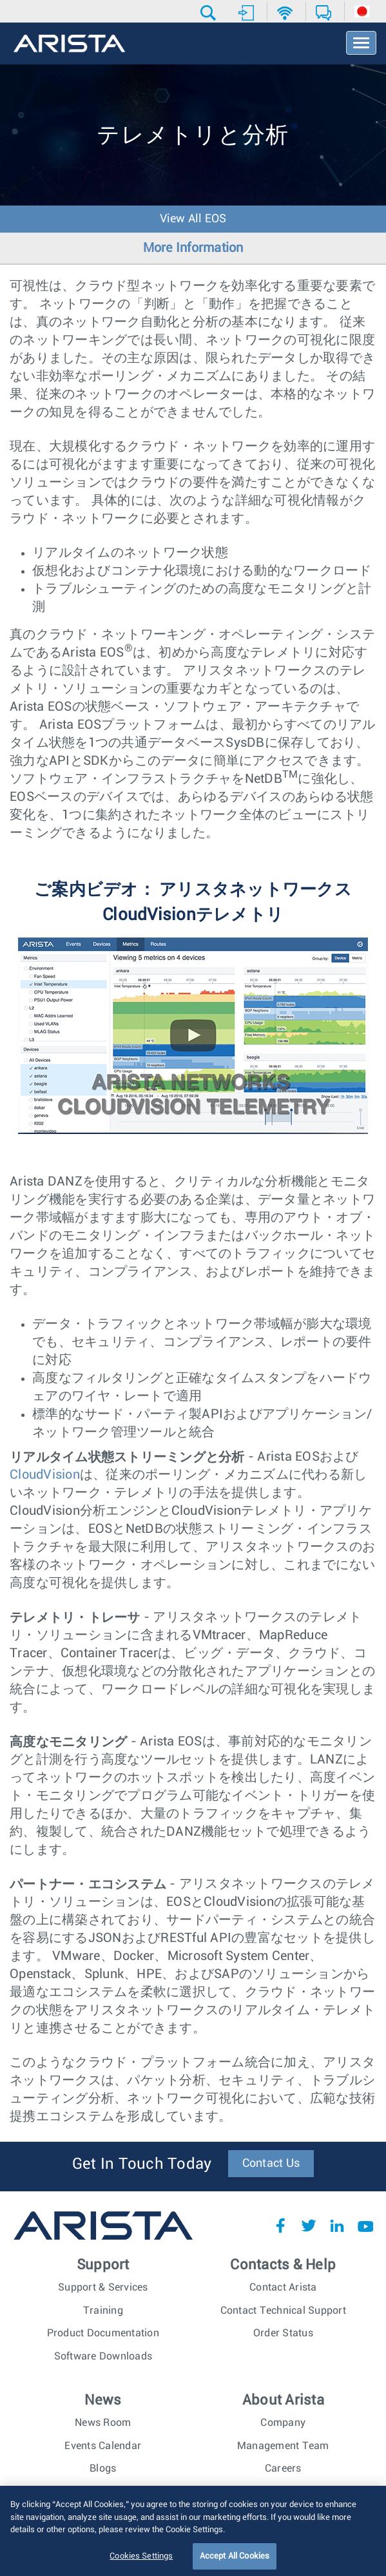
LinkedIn (337, 2225)
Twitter (308, 2225)
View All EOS (193, 219)
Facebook (280, 2225)
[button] (209, 13)
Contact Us (271, 2163)
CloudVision (45, 1474)
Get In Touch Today (142, 2164)
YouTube (365, 2225)
